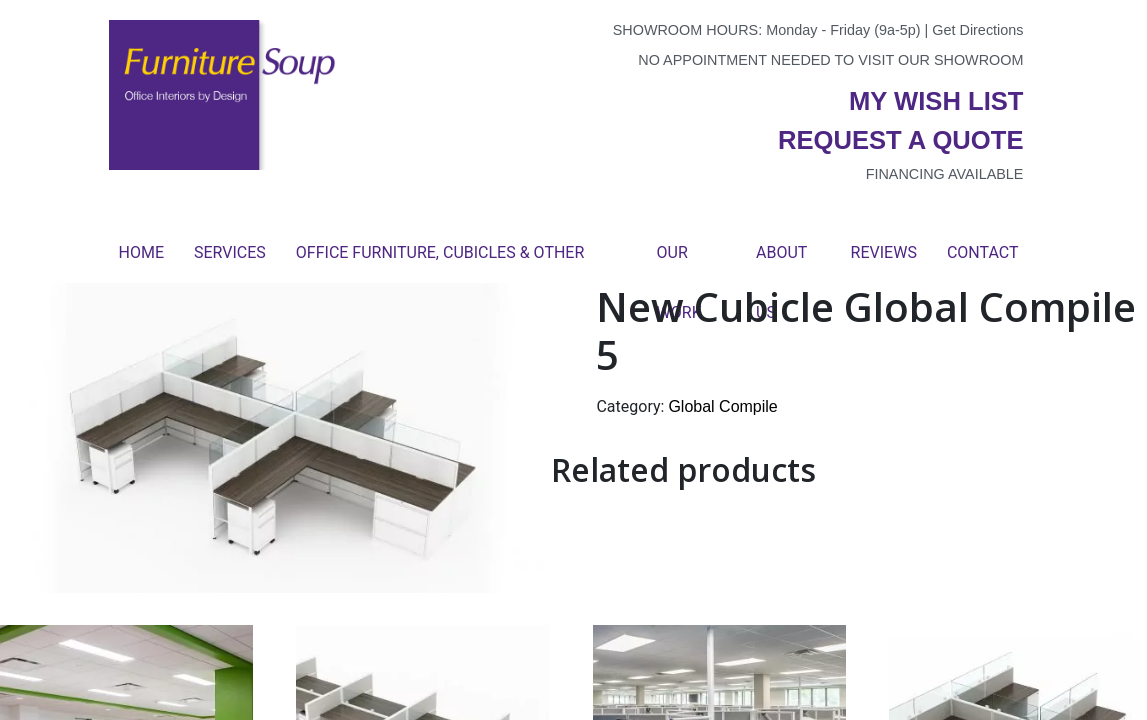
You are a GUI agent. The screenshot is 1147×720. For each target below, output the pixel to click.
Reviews (884, 252)
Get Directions (977, 30)
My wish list (936, 101)
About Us (781, 263)
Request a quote (901, 140)
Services (230, 252)
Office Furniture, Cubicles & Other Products (440, 263)
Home (141, 252)
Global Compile (722, 406)
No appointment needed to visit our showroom (830, 60)
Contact (983, 252)
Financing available (945, 174)
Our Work (679, 263)
